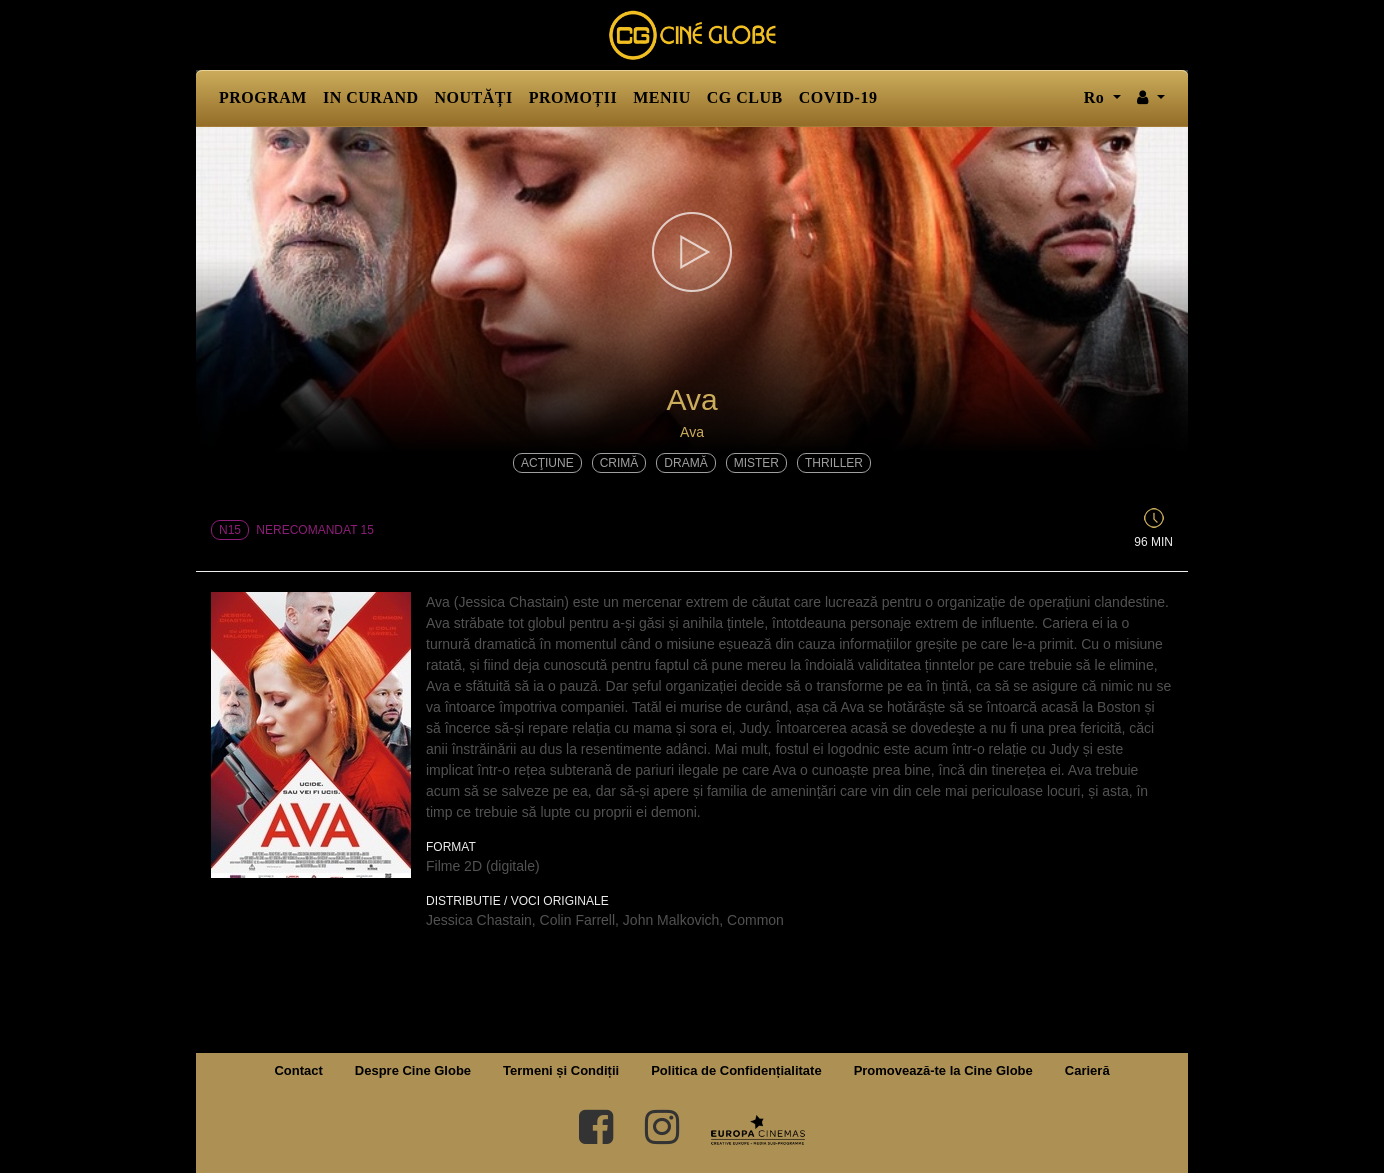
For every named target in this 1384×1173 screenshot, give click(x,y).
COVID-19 (838, 97)
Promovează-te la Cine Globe (943, 1070)
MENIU (662, 97)
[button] (1151, 98)
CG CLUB (745, 97)
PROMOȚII (573, 97)
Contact (298, 1070)
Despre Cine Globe (413, 1070)
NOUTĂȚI (474, 97)
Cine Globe (692, 35)
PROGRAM (263, 97)
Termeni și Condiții (561, 1070)
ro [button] (1096, 97)
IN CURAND (371, 97)
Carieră (1087, 1070)
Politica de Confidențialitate (736, 1070)
